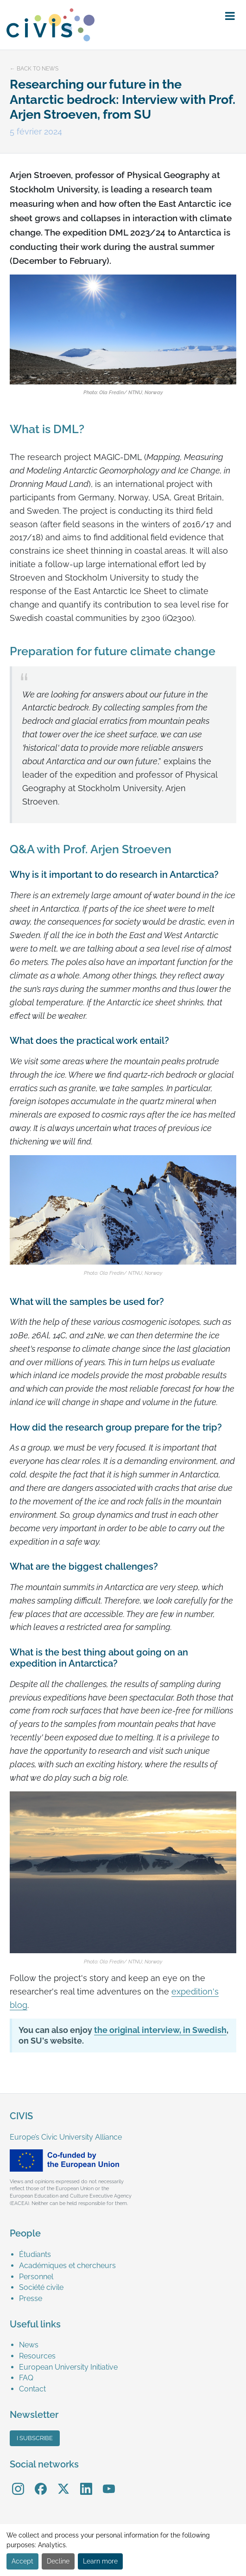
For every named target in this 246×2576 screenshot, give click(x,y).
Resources (37, 2356)
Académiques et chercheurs (67, 2265)
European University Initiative (68, 2367)
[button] (230, 16)
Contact (32, 2388)
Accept (22, 2561)
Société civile (41, 2287)
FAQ (26, 2377)
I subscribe (35, 2438)
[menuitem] (127, 2254)
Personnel (36, 2276)
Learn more (100, 2561)
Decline (58, 2561)
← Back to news (34, 68)
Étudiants (35, 2254)
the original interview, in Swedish (160, 2030)
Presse (30, 2298)
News (28, 2344)
